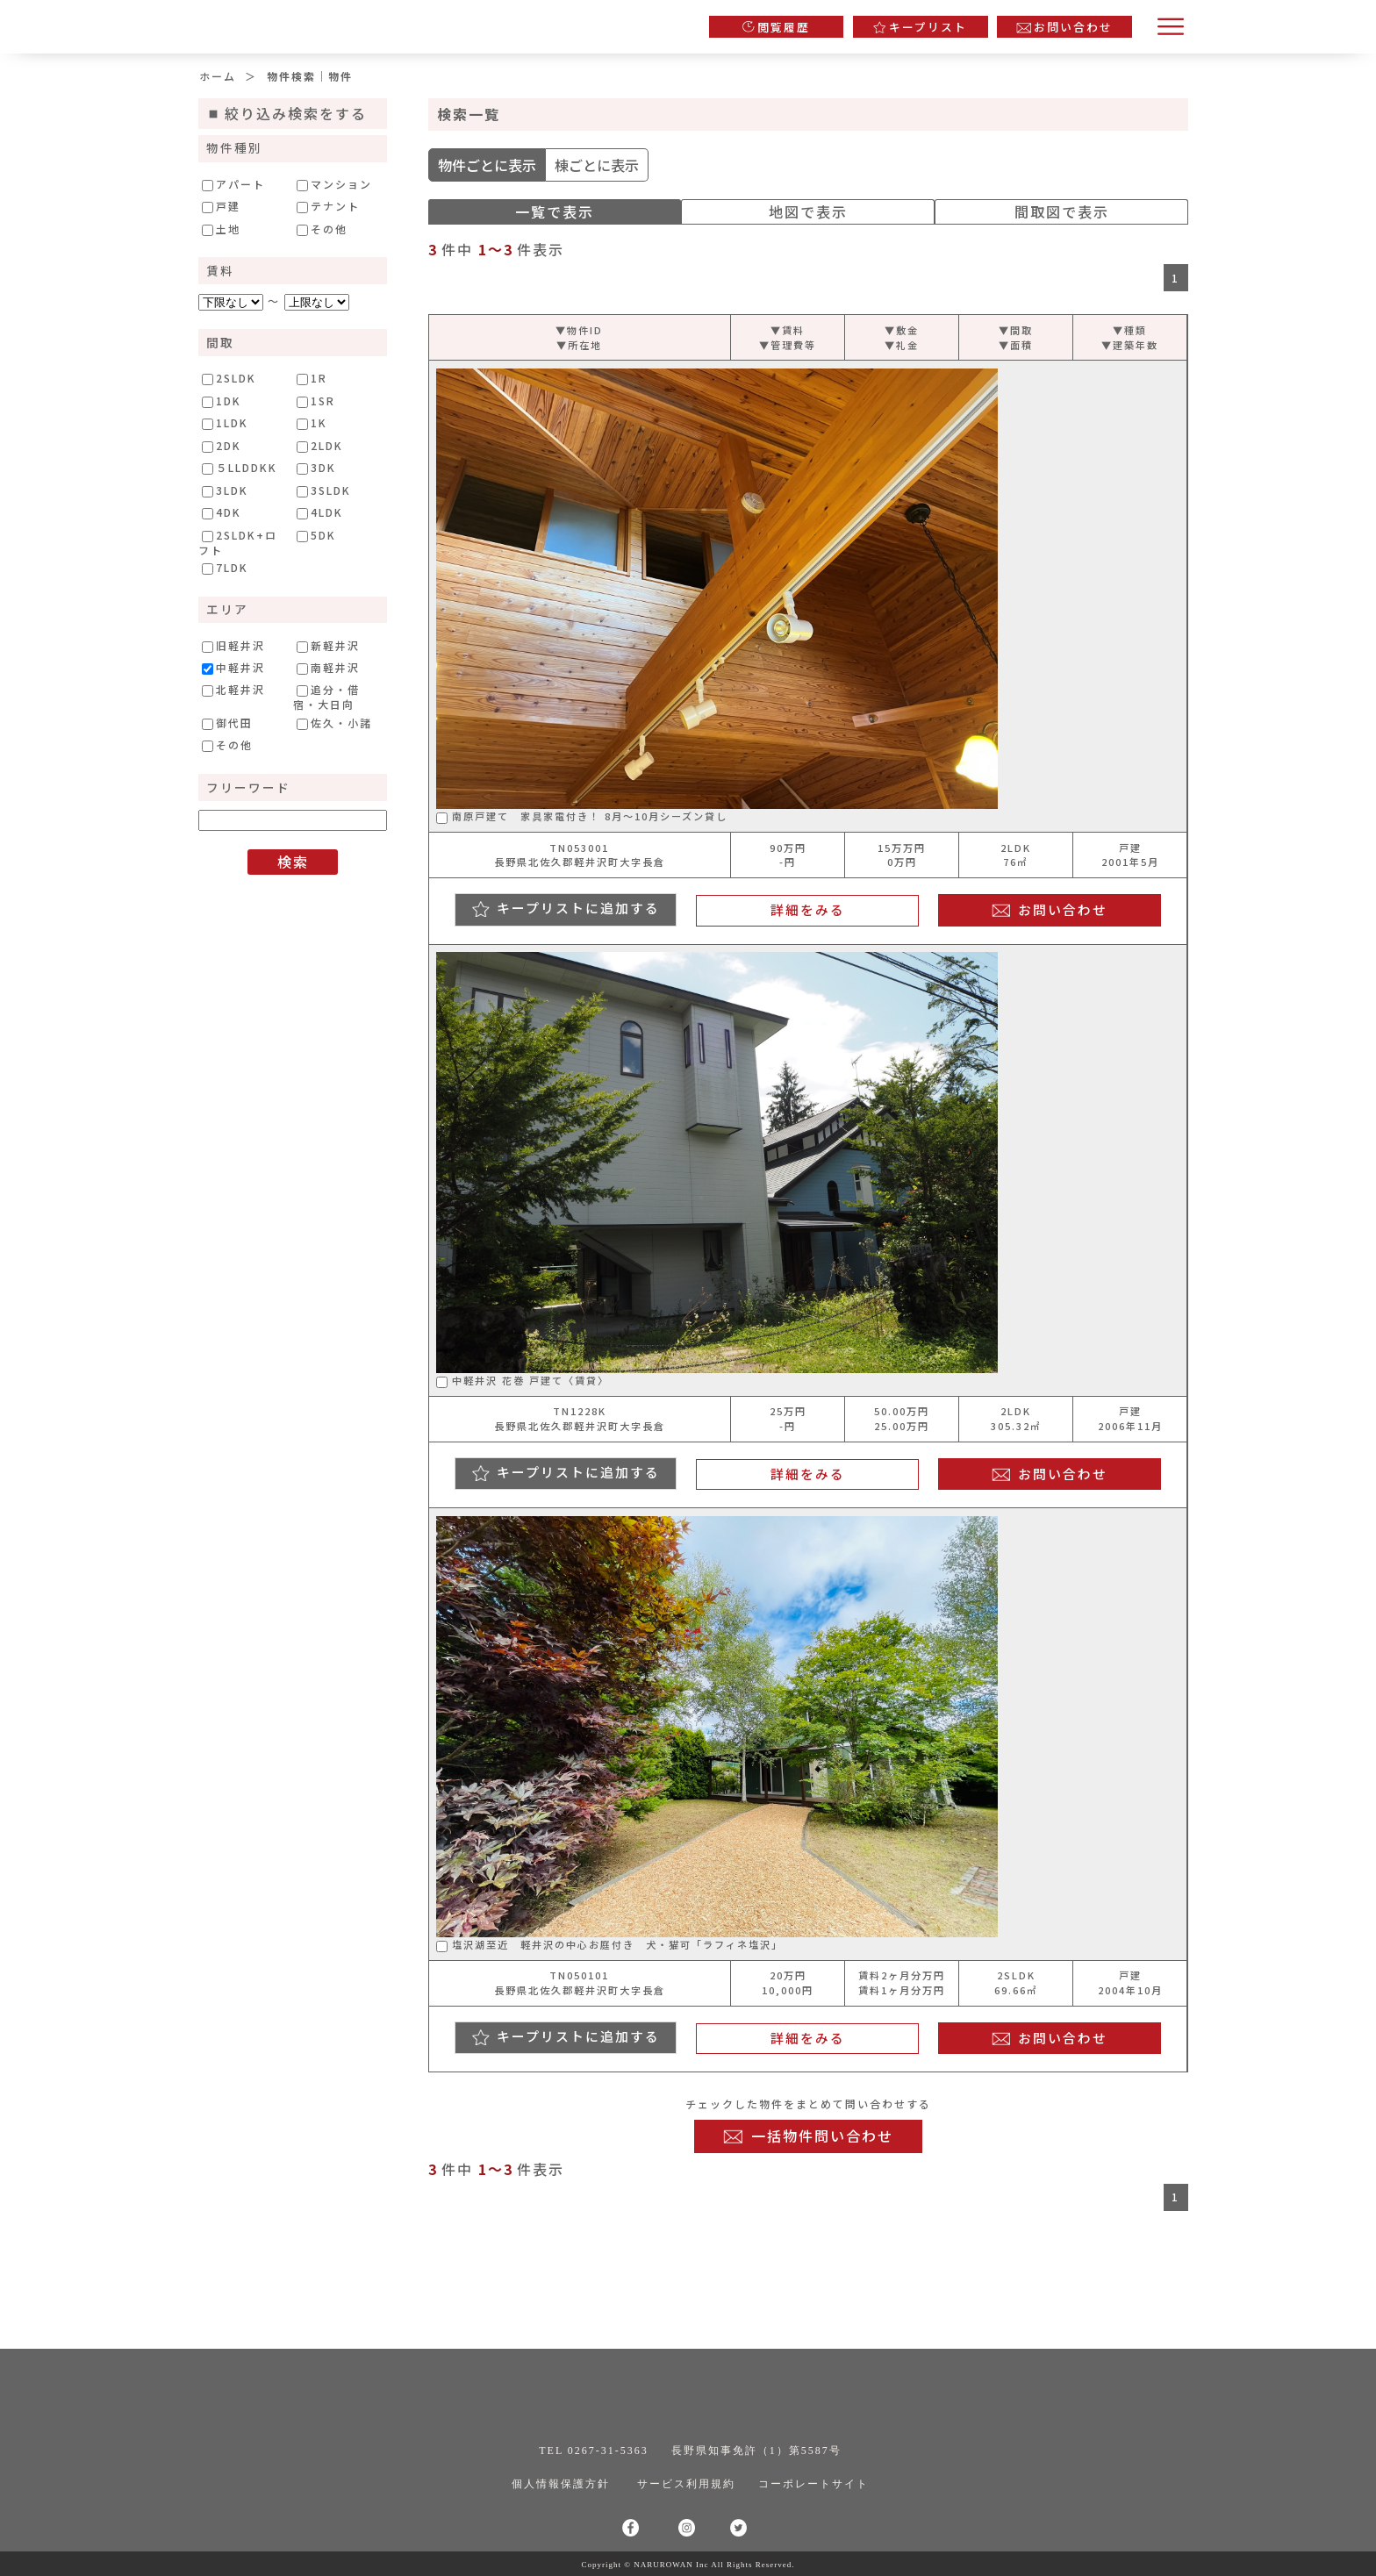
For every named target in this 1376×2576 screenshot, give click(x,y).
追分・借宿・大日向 (326, 696)
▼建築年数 (1129, 345)
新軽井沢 (328, 646)
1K (312, 423)
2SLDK (229, 378)
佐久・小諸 (334, 723)
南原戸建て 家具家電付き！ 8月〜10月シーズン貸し (581, 816)
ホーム (217, 75)
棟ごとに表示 (597, 164)
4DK (221, 512)
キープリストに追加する (578, 907)
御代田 (227, 723)
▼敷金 (902, 330)
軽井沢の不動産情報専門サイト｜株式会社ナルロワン (381, 22)
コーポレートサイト (813, 2484)
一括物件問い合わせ (822, 2135)
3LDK (225, 490)
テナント (328, 206)
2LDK (320, 446)
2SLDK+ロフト (237, 541)
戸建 (221, 206)
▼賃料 (787, 330)
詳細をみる (807, 909)
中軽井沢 (233, 668)
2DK (221, 446)
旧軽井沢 (233, 646)
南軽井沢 (328, 668)
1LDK (225, 423)
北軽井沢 (233, 690)
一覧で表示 (554, 211)
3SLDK (324, 490)
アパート (233, 184)
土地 (221, 229)
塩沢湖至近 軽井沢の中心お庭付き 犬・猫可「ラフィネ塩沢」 (609, 1944)
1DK (221, 401)
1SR (316, 401)
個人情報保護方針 (561, 2484)
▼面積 (1016, 345)
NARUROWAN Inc (671, 2564)
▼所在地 (579, 345)
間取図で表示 (1061, 211)
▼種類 (1130, 330)
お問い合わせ (1073, 26)
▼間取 (1016, 330)
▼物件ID (579, 330)
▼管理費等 (787, 345)
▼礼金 (902, 345)
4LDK (320, 512)
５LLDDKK (239, 468)
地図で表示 (808, 211)
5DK (316, 535)
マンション (334, 184)
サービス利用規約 (686, 2484)
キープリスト (928, 26)
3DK (316, 468)
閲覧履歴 (783, 26)
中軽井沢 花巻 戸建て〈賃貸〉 (522, 1380)
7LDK (225, 568)
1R (312, 378)
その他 (322, 229)
